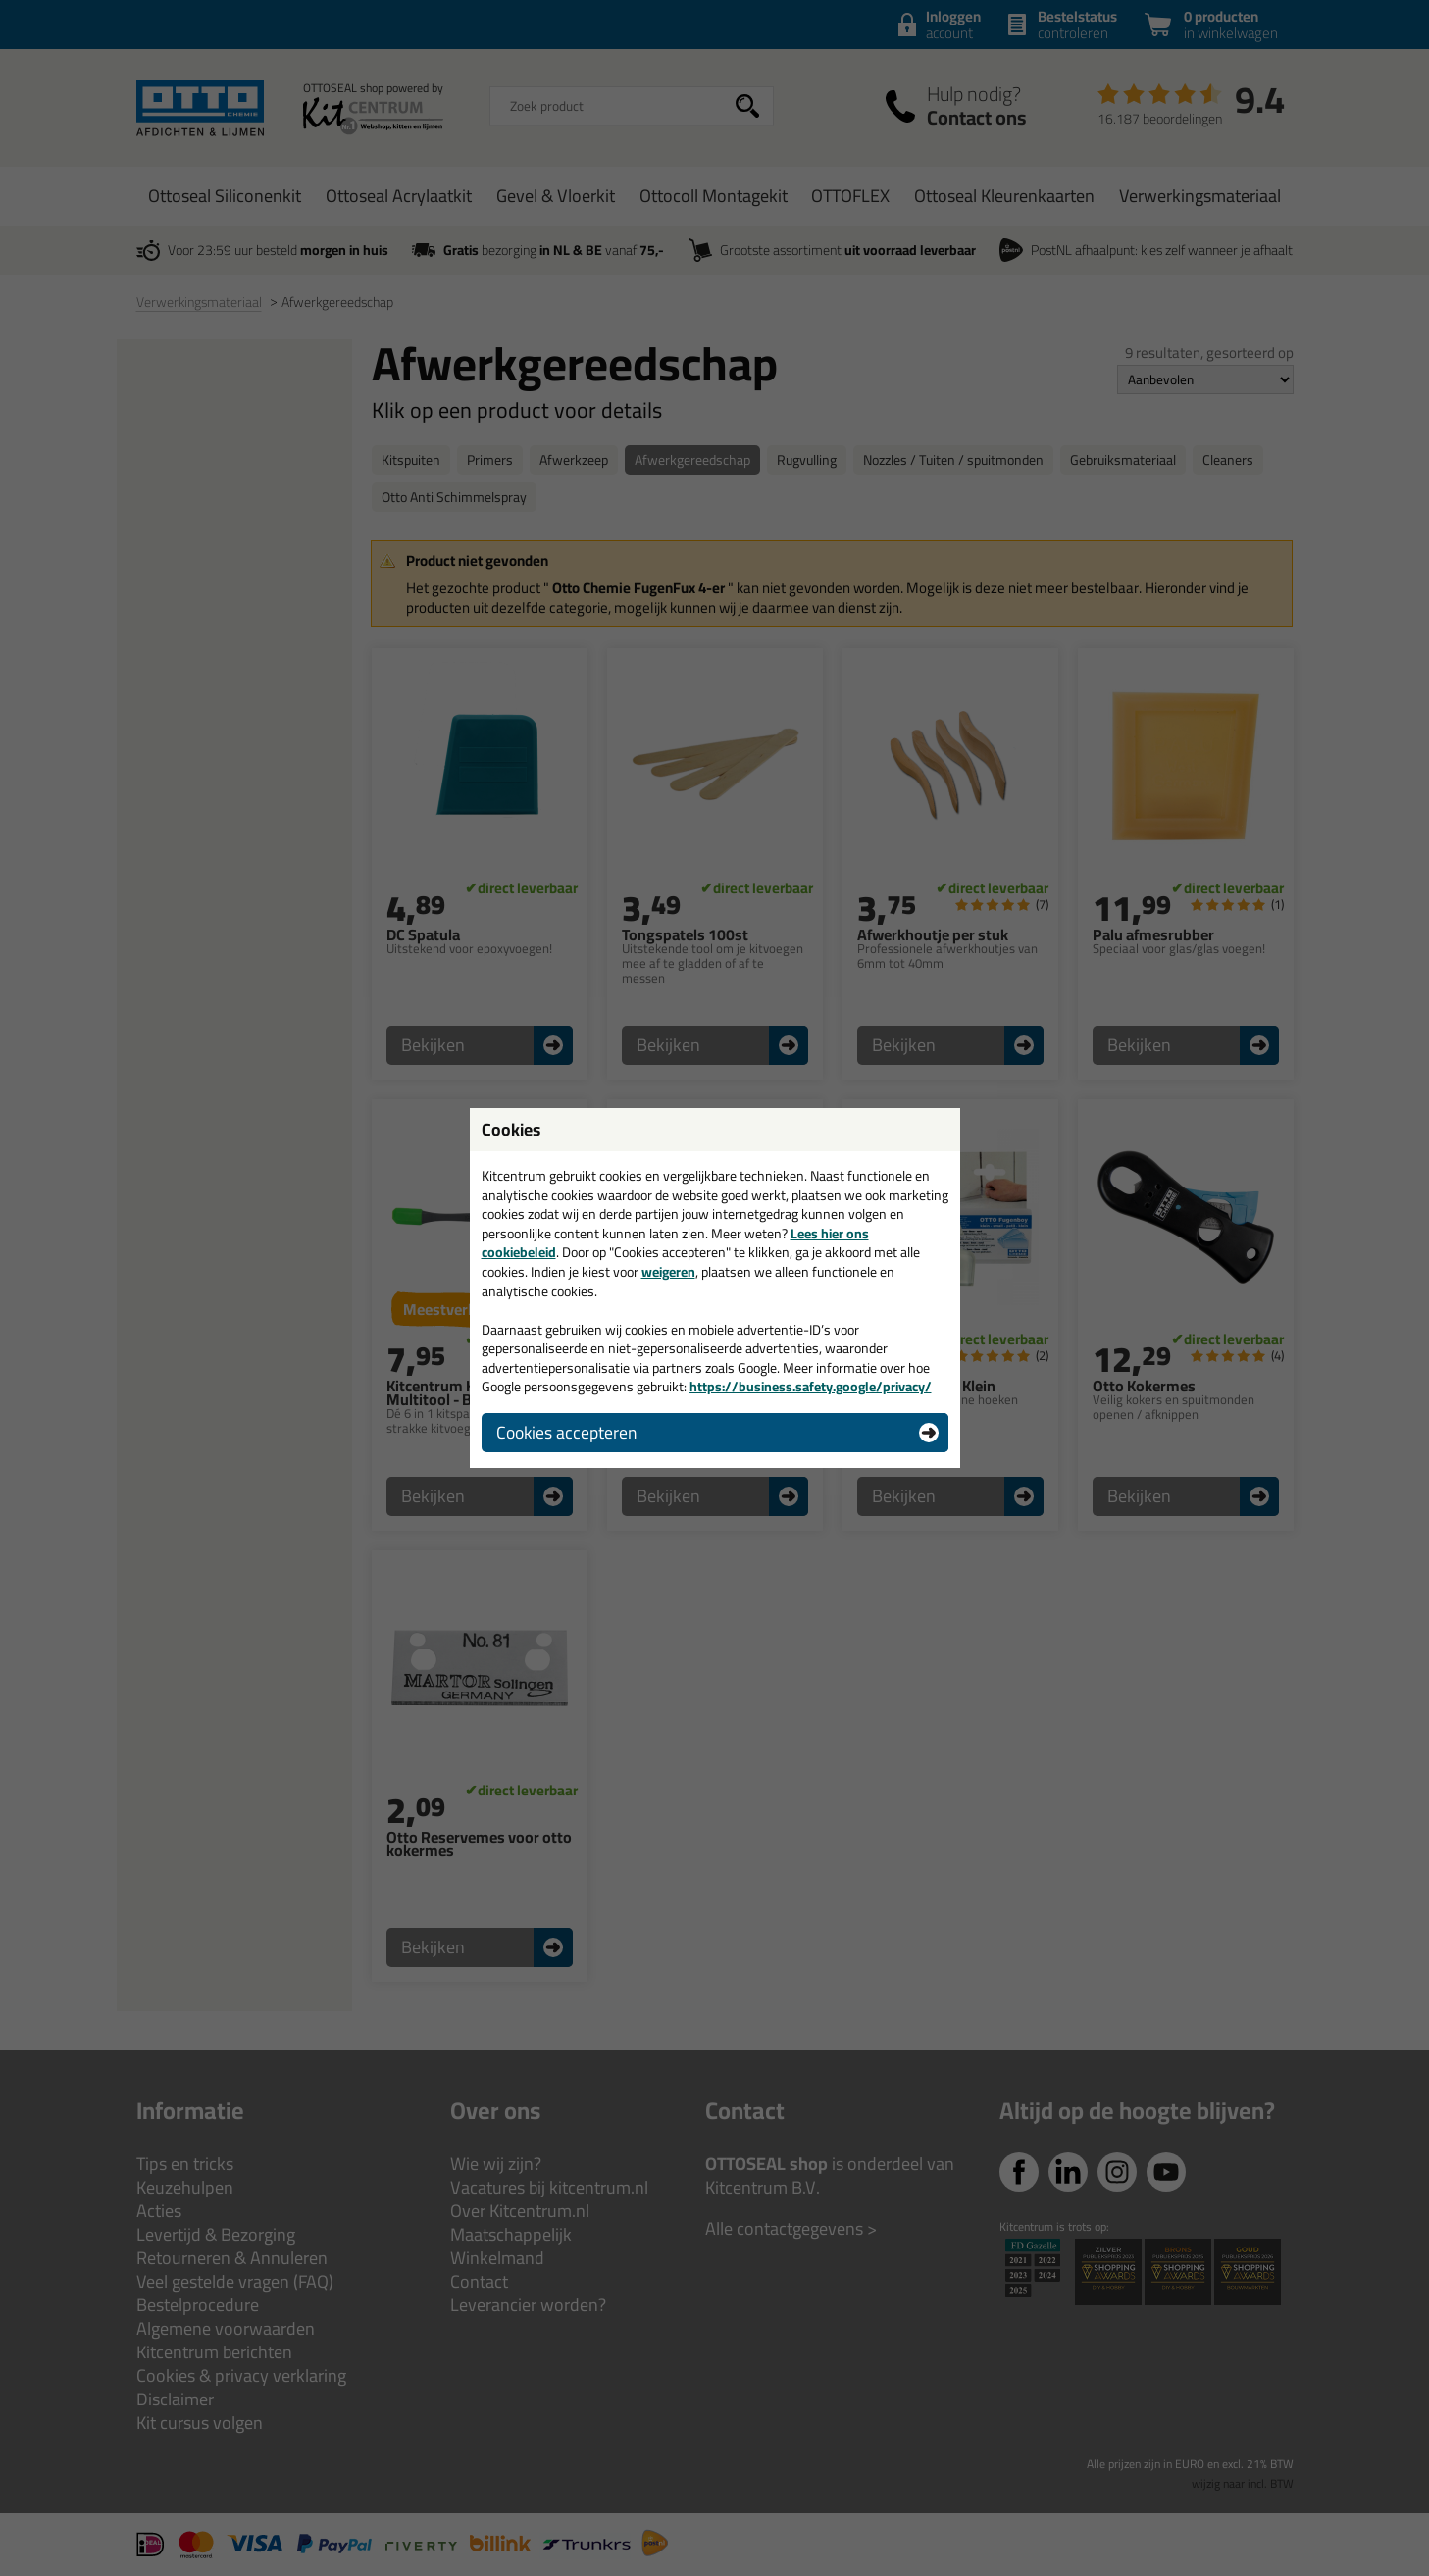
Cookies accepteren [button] (566, 1432)
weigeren (668, 1272)
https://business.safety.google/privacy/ (810, 1386)
